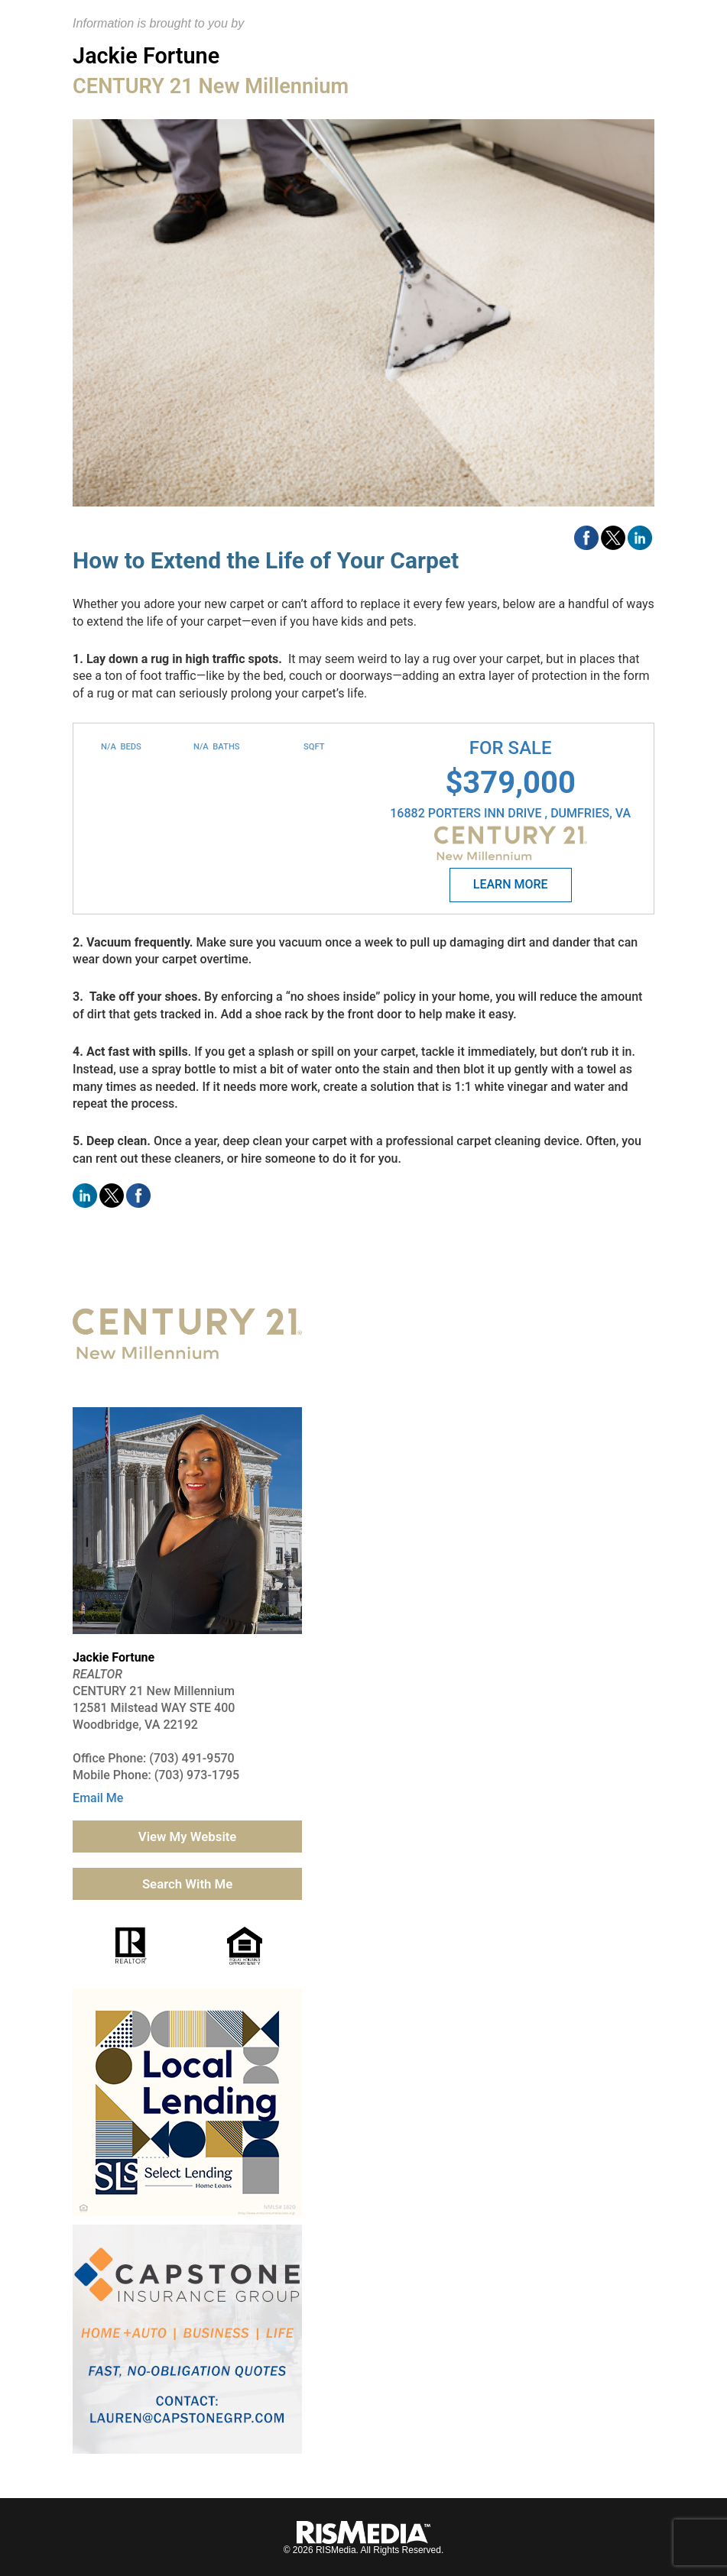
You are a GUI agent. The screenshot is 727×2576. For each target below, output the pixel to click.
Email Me (98, 1798)
